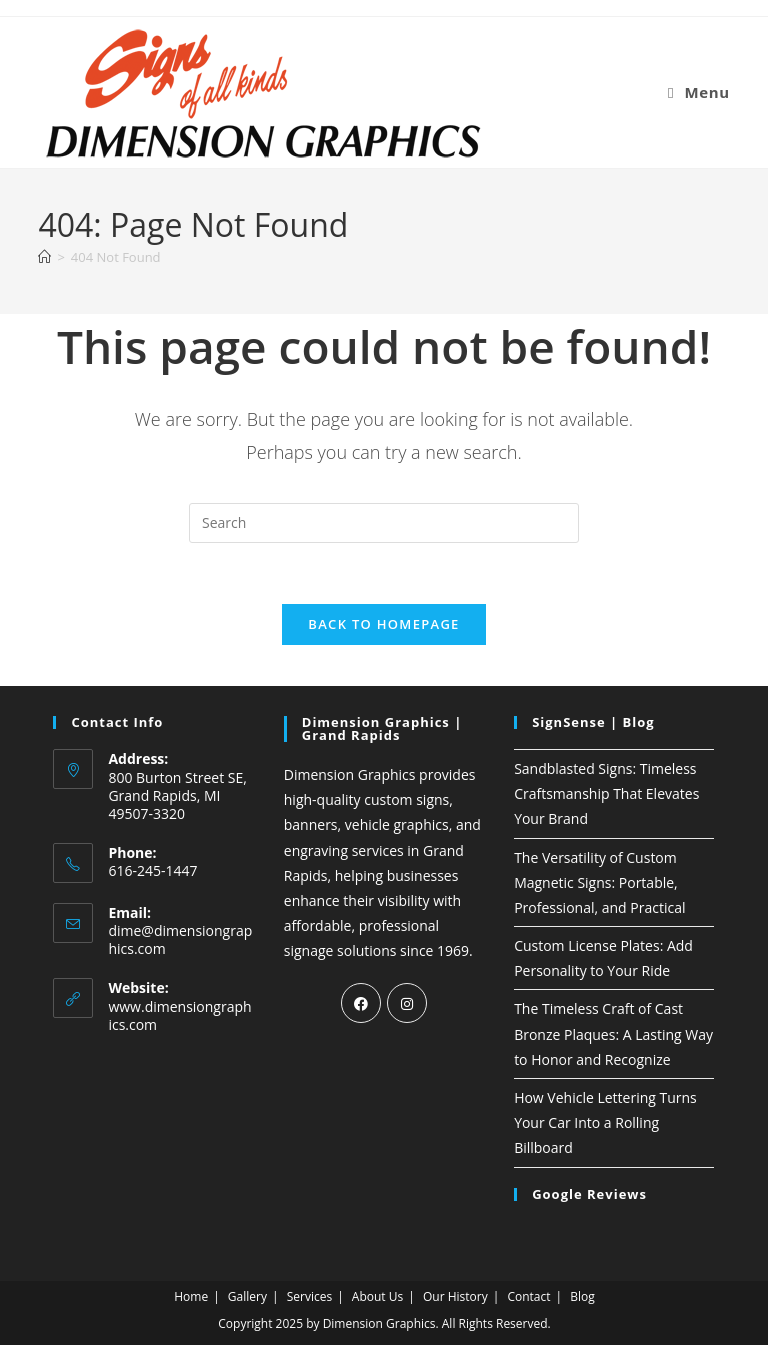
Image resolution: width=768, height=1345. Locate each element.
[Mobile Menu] (699, 92)
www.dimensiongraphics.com (179, 1015)
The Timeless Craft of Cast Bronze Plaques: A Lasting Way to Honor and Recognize (613, 1033)
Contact (528, 1296)
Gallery (247, 1296)
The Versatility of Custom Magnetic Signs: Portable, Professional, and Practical (599, 882)
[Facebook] (361, 1003)
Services (309, 1296)
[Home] (44, 257)
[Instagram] (407, 1003)
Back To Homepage (383, 624)
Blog (582, 1296)
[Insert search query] (384, 523)
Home (191, 1296)
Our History (455, 1296)
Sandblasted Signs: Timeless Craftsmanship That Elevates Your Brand (606, 793)
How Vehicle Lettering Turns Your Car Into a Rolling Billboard (605, 1122)
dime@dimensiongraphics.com (180, 939)
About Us (377, 1296)
